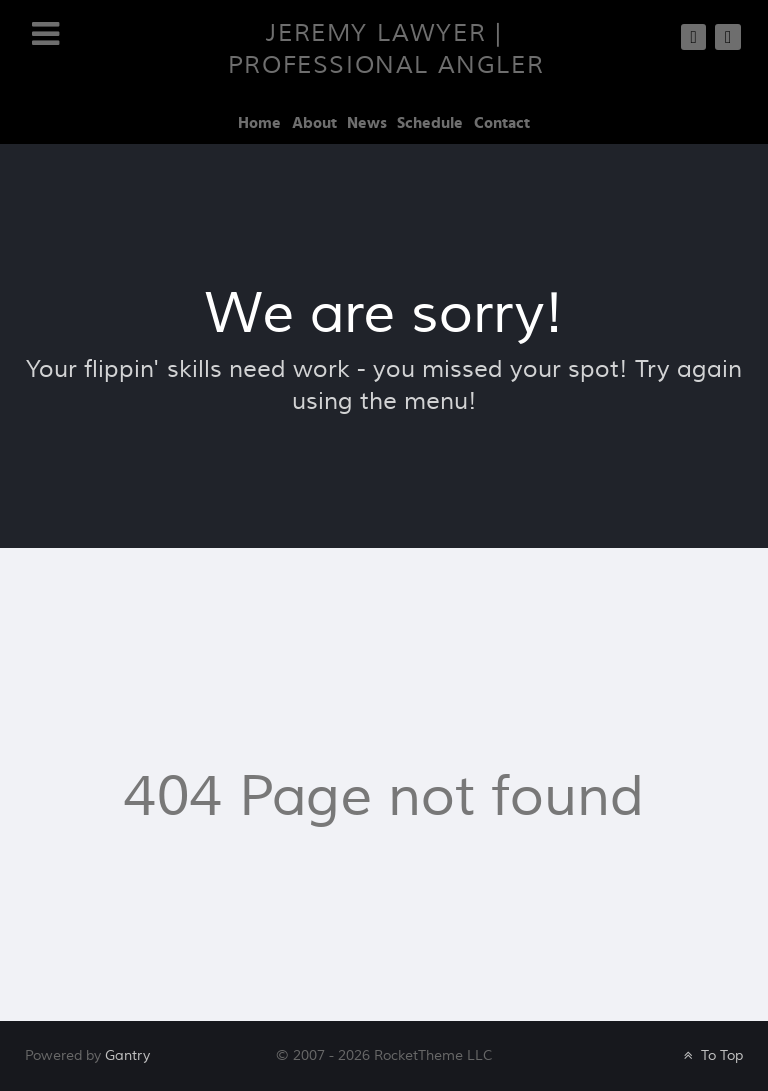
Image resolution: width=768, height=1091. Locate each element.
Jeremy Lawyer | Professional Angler (386, 49)
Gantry (127, 1055)
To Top (711, 1055)
